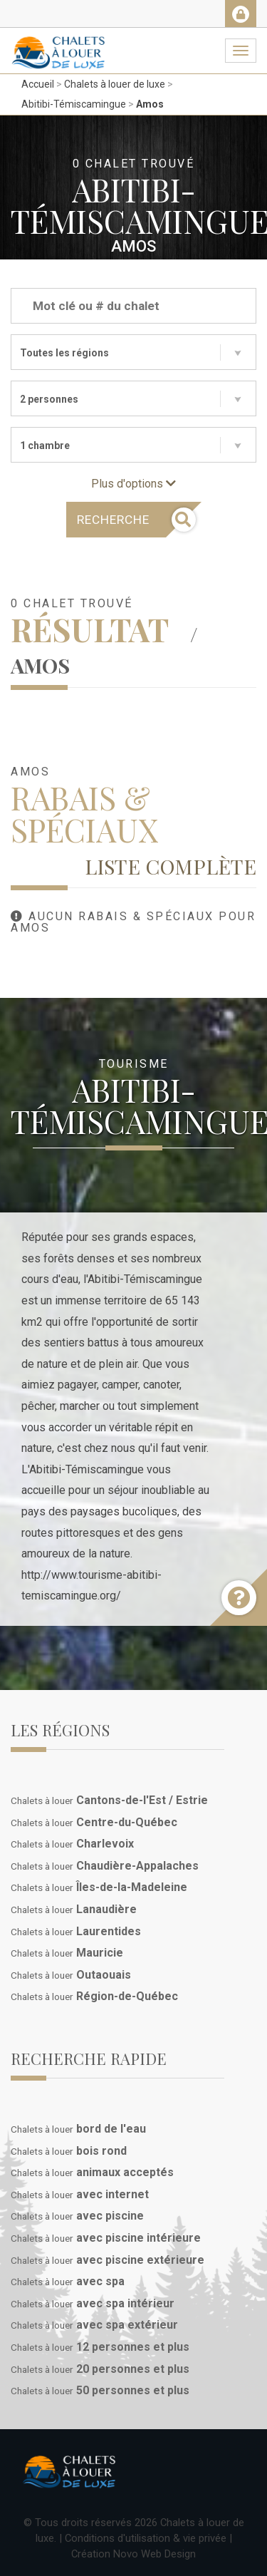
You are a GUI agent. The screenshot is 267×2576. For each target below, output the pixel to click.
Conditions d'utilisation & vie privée (145, 2538)
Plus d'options (133, 483)
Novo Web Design (154, 2553)
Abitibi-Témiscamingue (73, 104)
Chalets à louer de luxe (114, 84)
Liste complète (170, 866)
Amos (150, 104)
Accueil (37, 84)
